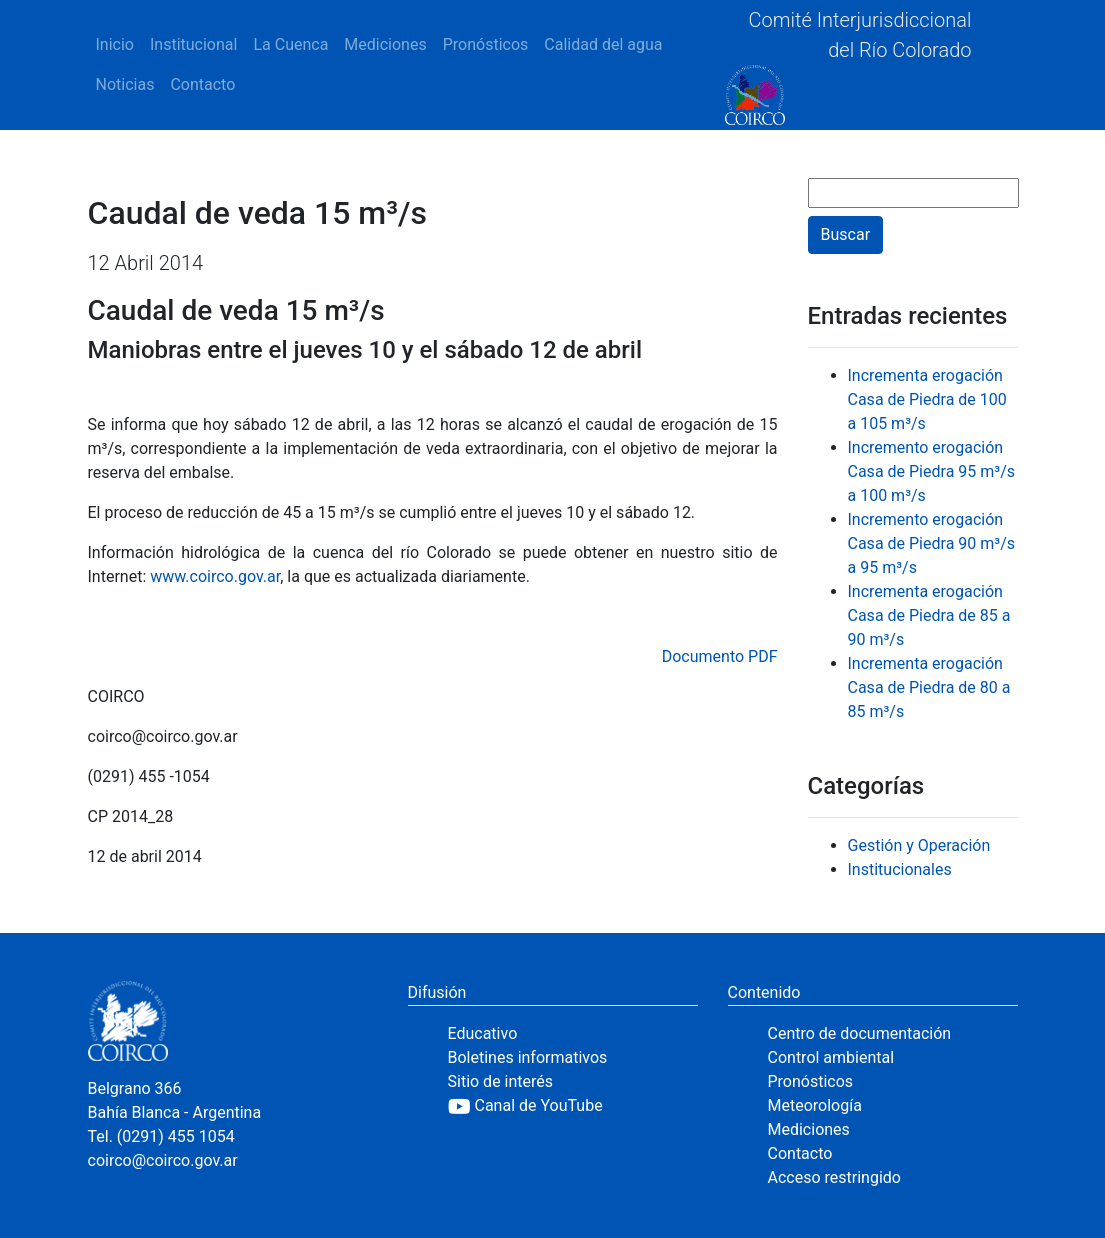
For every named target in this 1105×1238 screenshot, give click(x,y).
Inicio (115, 44)
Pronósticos (486, 44)
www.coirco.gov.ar (215, 576)
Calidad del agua (603, 44)
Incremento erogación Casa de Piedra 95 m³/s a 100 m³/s (932, 471)
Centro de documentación (860, 1033)
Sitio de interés (501, 1081)
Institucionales (900, 869)
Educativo (483, 1033)
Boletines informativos (528, 1057)
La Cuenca (290, 44)
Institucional (193, 44)
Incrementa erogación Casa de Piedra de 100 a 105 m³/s (927, 399)
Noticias (125, 84)
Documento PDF (720, 656)
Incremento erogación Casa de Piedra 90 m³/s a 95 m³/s (932, 543)
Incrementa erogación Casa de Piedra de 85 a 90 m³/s (929, 615)
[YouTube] (573, 1106)
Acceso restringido (834, 1177)
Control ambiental (831, 1057)
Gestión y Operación (919, 845)
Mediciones (385, 44)
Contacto (202, 84)
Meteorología (815, 1105)
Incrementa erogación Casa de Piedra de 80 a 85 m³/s (929, 687)
